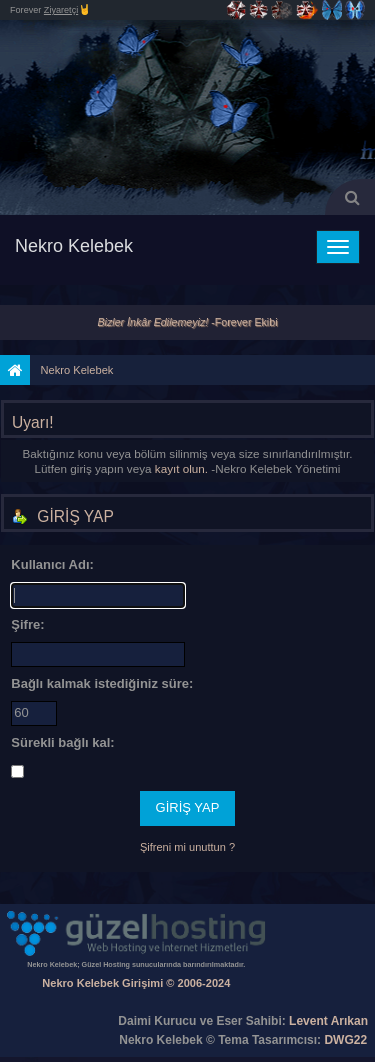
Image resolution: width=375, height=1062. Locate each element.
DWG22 (345, 1040)
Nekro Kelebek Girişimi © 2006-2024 (136, 983)
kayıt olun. (181, 468)
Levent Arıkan (328, 1021)
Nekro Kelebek (74, 246)
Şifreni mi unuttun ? (187, 847)
